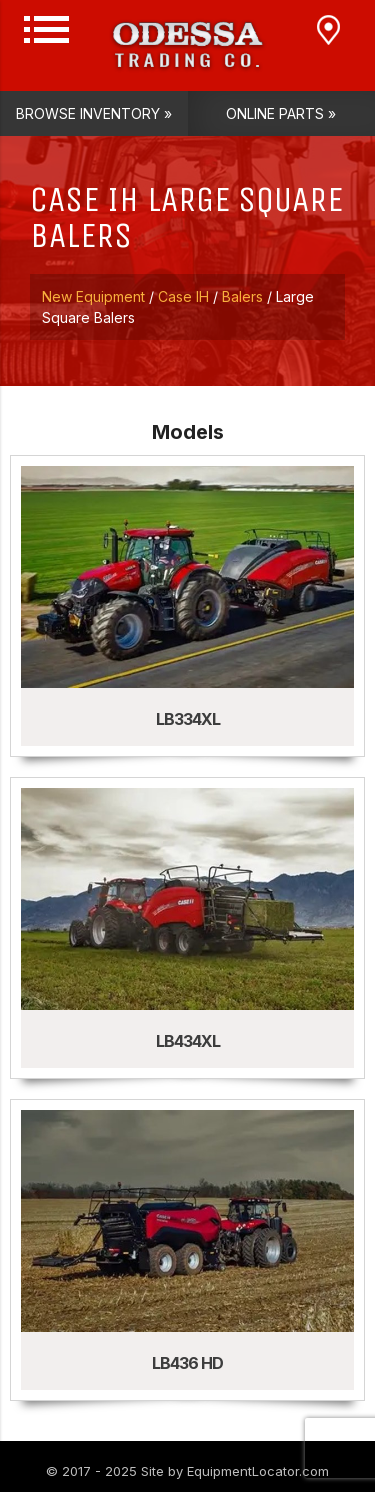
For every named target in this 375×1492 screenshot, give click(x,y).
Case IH (183, 296)
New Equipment (93, 296)
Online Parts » (281, 113)
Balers (242, 296)
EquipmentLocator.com (258, 1471)
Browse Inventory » (94, 113)
